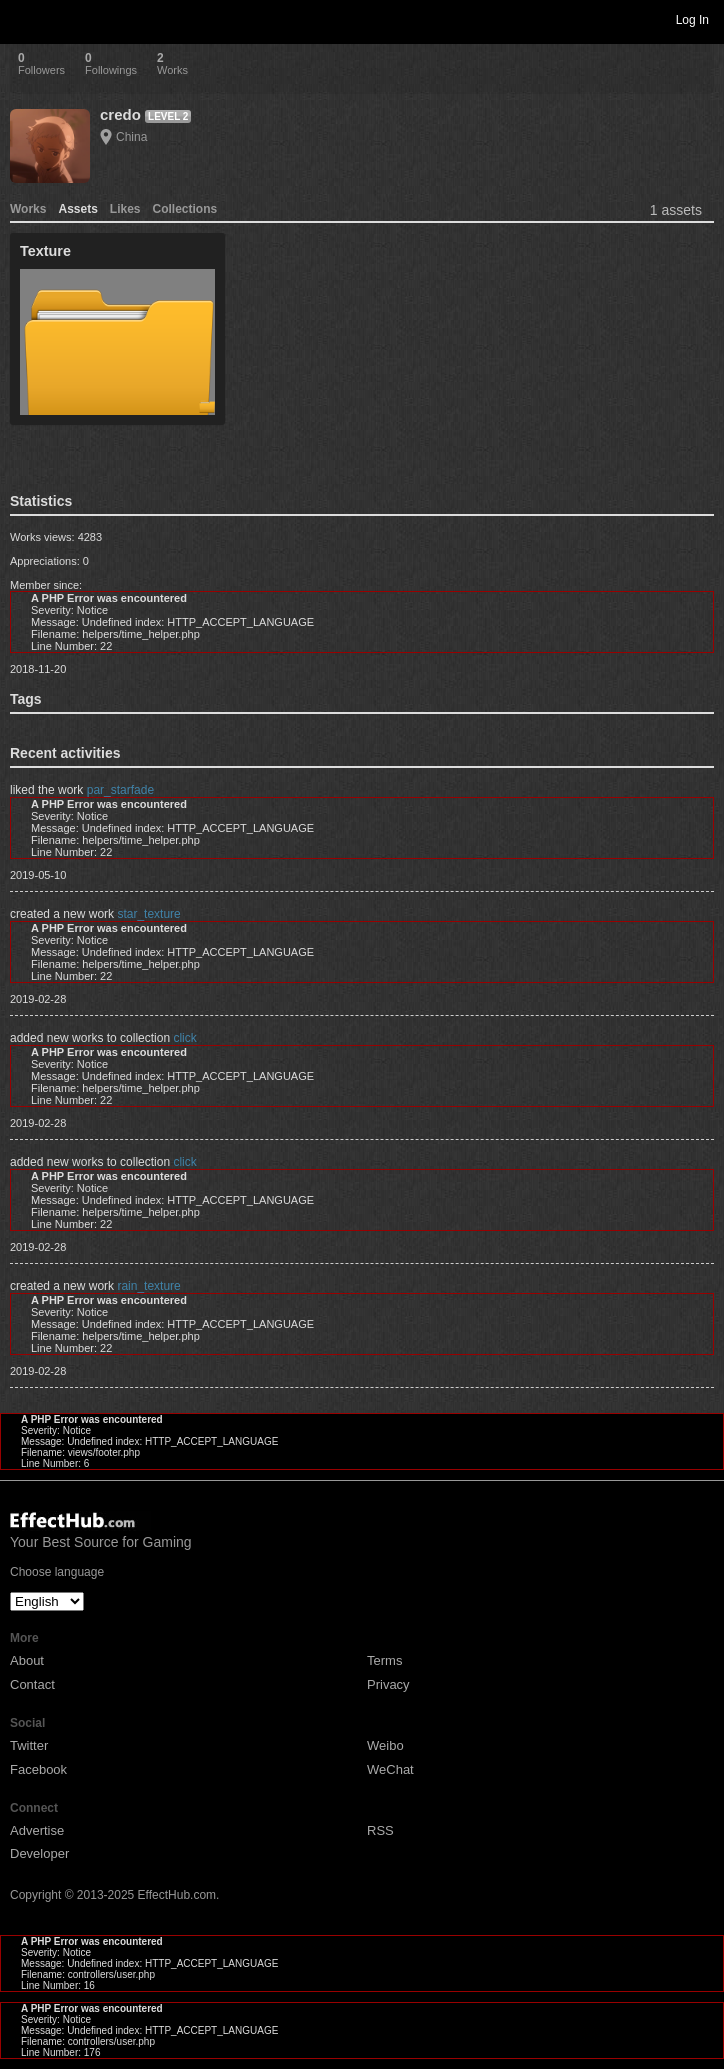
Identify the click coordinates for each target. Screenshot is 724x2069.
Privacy (388, 1684)
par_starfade (120, 790)
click (184, 1038)
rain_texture (148, 1286)
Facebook (38, 1769)
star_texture (148, 914)
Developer (39, 1853)
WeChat (390, 1769)
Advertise (37, 1830)
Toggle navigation (24, 19)
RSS (380, 1830)
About (27, 1660)
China (131, 137)
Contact (32, 1684)
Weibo (385, 1745)
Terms (384, 1660)
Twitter (29, 1745)
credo (120, 114)
